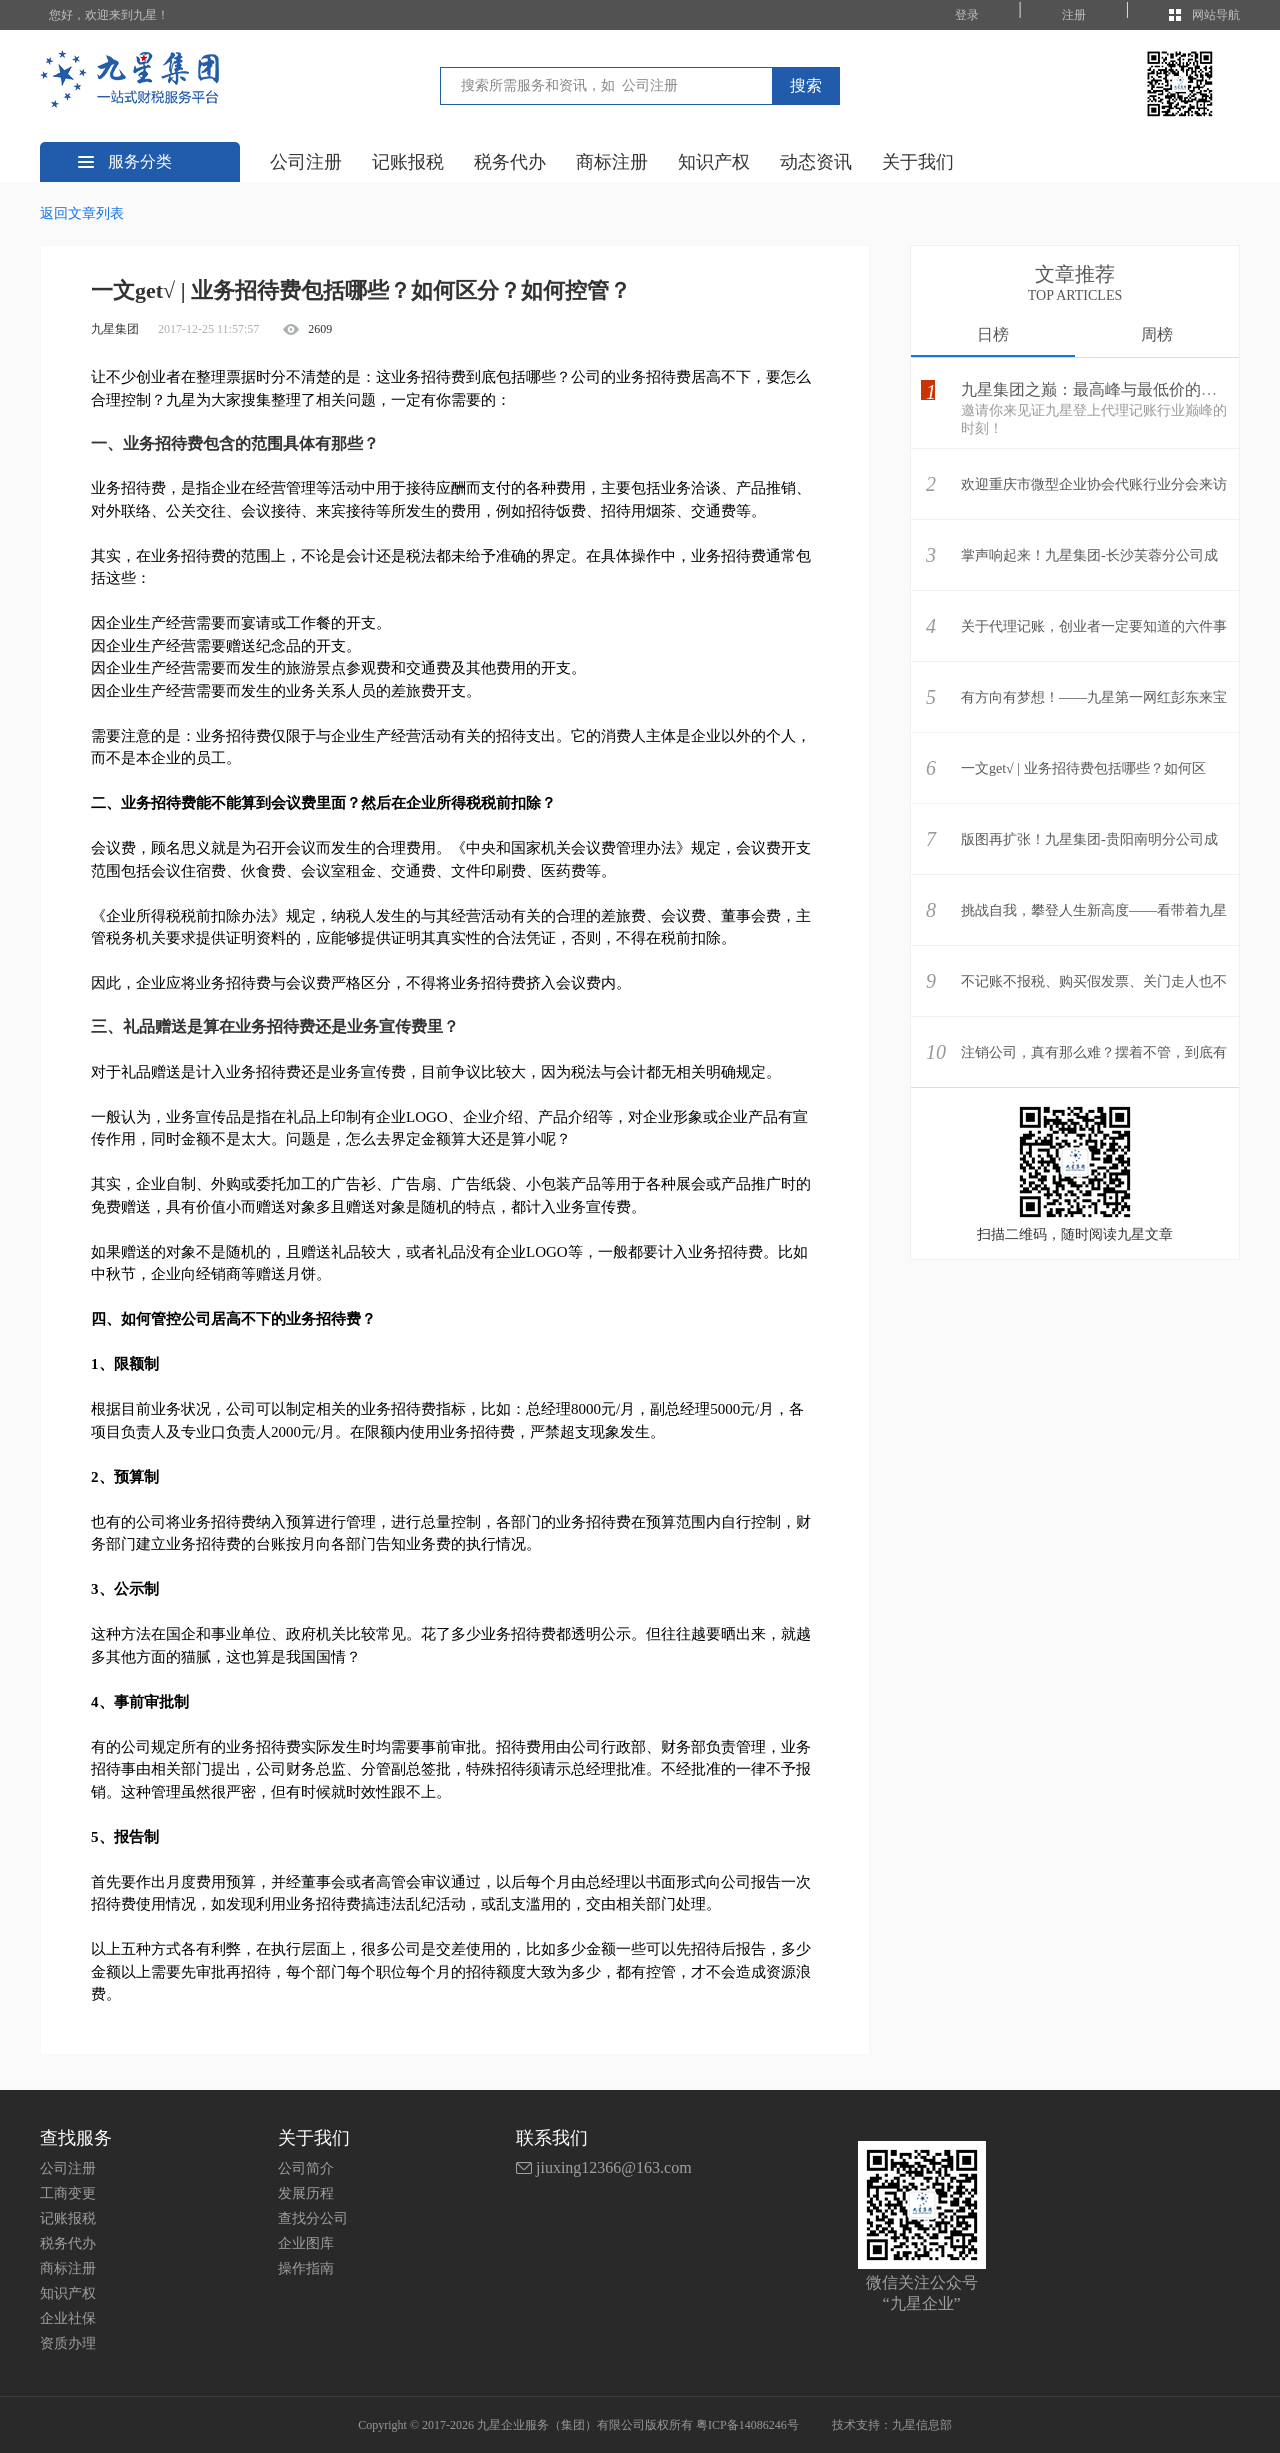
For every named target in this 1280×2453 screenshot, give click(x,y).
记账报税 (408, 162)
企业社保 (68, 2318)
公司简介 (306, 2168)
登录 (967, 15)
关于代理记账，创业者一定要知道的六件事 (1094, 626)
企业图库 (306, 2243)
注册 (1074, 15)
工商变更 (68, 2193)
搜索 (806, 85)
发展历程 (306, 2193)
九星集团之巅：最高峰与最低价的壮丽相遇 (1113, 389)
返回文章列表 (82, 213)
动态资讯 (816, 162)
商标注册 (612, 162)
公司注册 (306, 162)
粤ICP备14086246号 (747, 2425)
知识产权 (714, 162)
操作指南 (306, 2268)
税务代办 (510, 162)
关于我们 (918, 162)
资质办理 (68, 2343)
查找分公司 (313, 2218)
